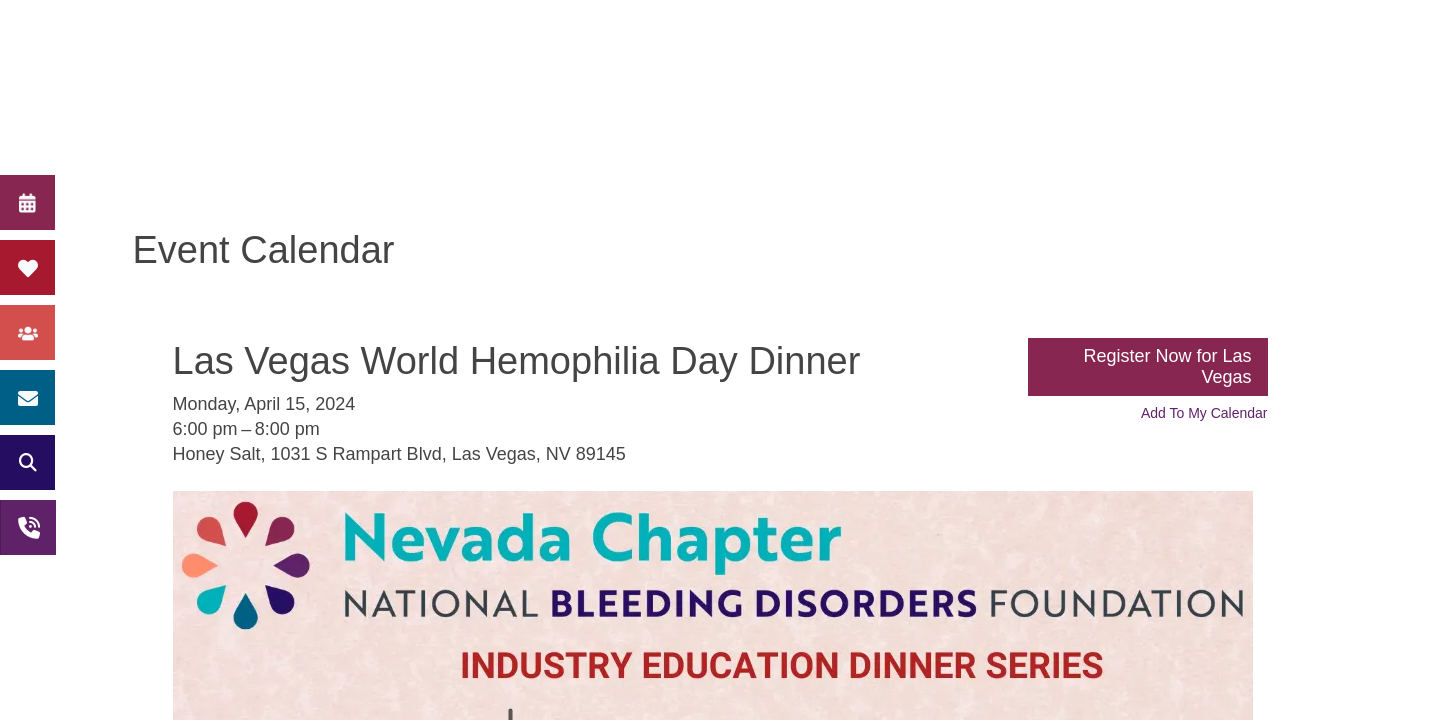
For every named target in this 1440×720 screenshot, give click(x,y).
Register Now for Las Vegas (1167, 366)
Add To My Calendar (1204, 413)
